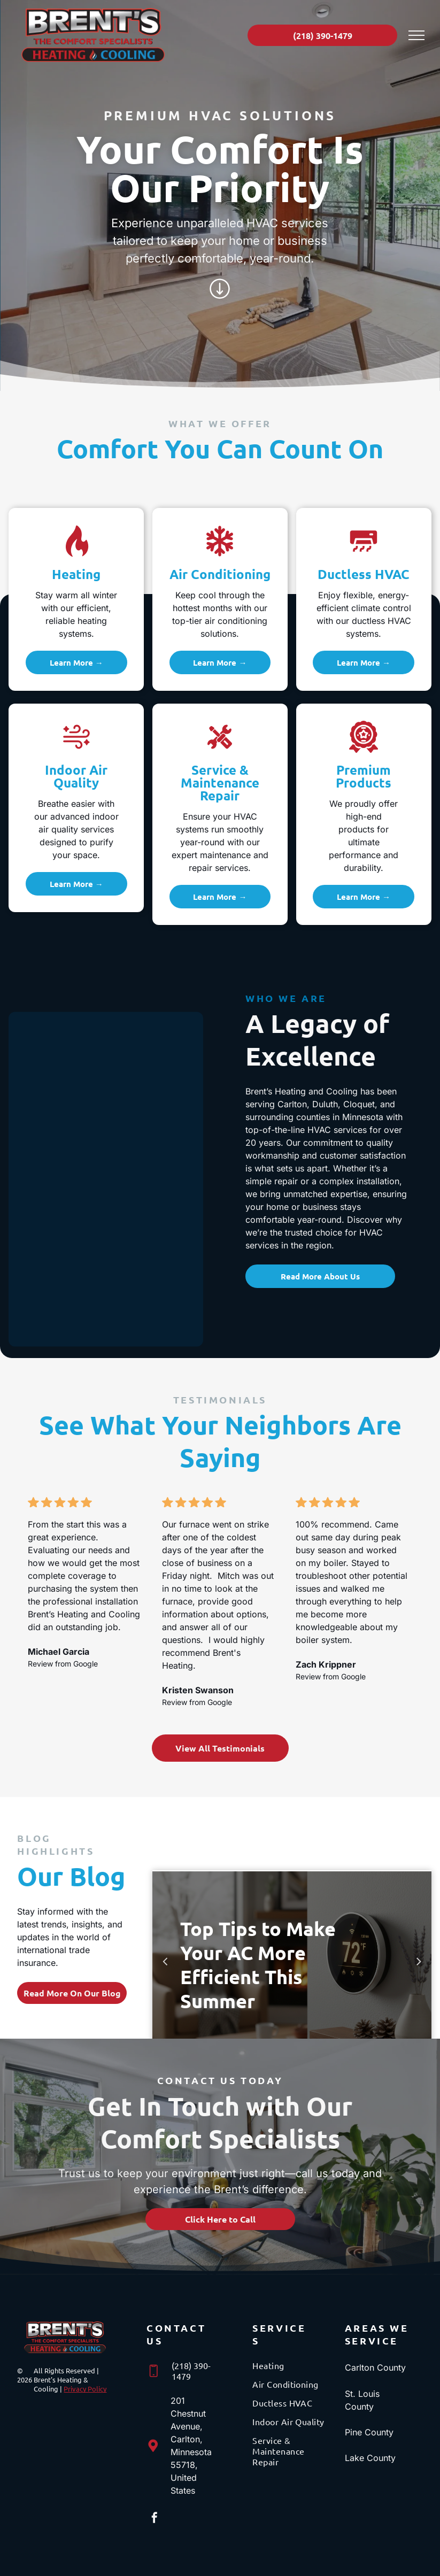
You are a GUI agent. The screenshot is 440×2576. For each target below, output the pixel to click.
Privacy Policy (85, 2388)
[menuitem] (290, 2369)
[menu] (416, 35)
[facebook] (154, 2519)
